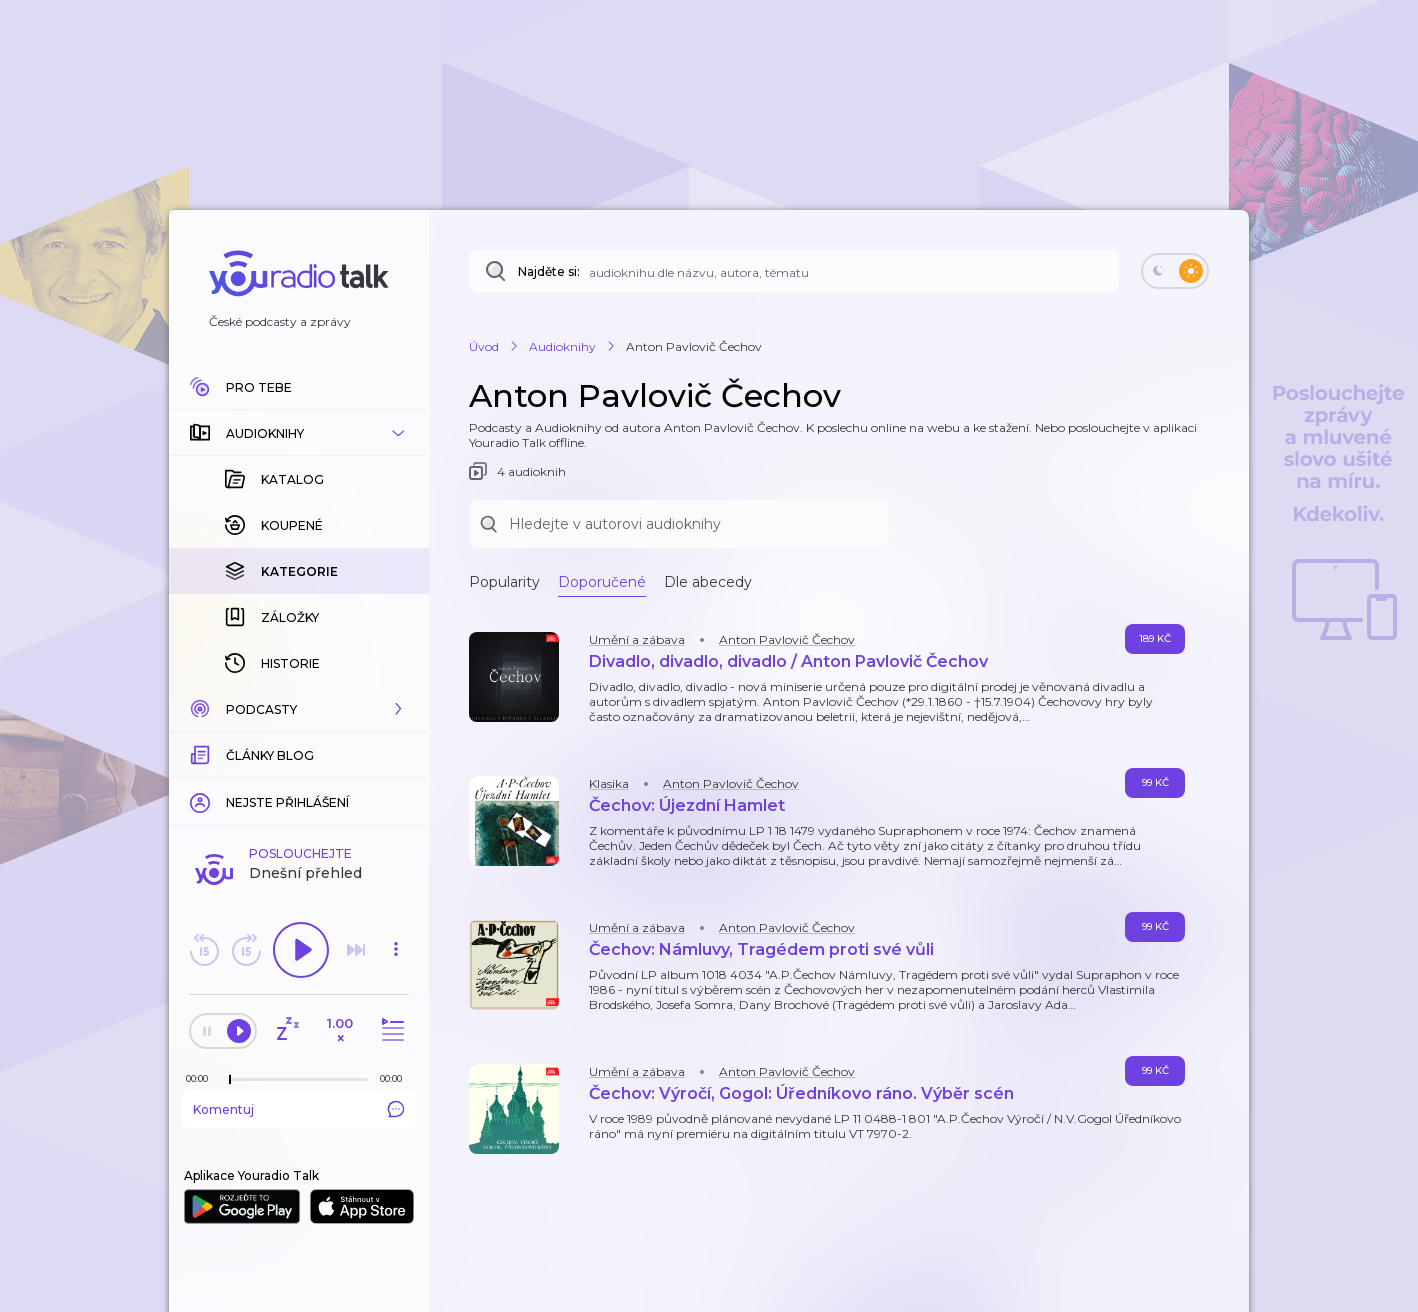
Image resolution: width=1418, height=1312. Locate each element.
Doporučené (602, 582)
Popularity (504, 582)
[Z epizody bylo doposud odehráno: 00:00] (202, 1078)
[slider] (230, 1080)
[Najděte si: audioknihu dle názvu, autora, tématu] (794, 271)
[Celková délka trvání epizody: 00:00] (396, 1078)
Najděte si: (549, 271)
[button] (299, 433)
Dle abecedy (708, 582)
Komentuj (299, 1109)
